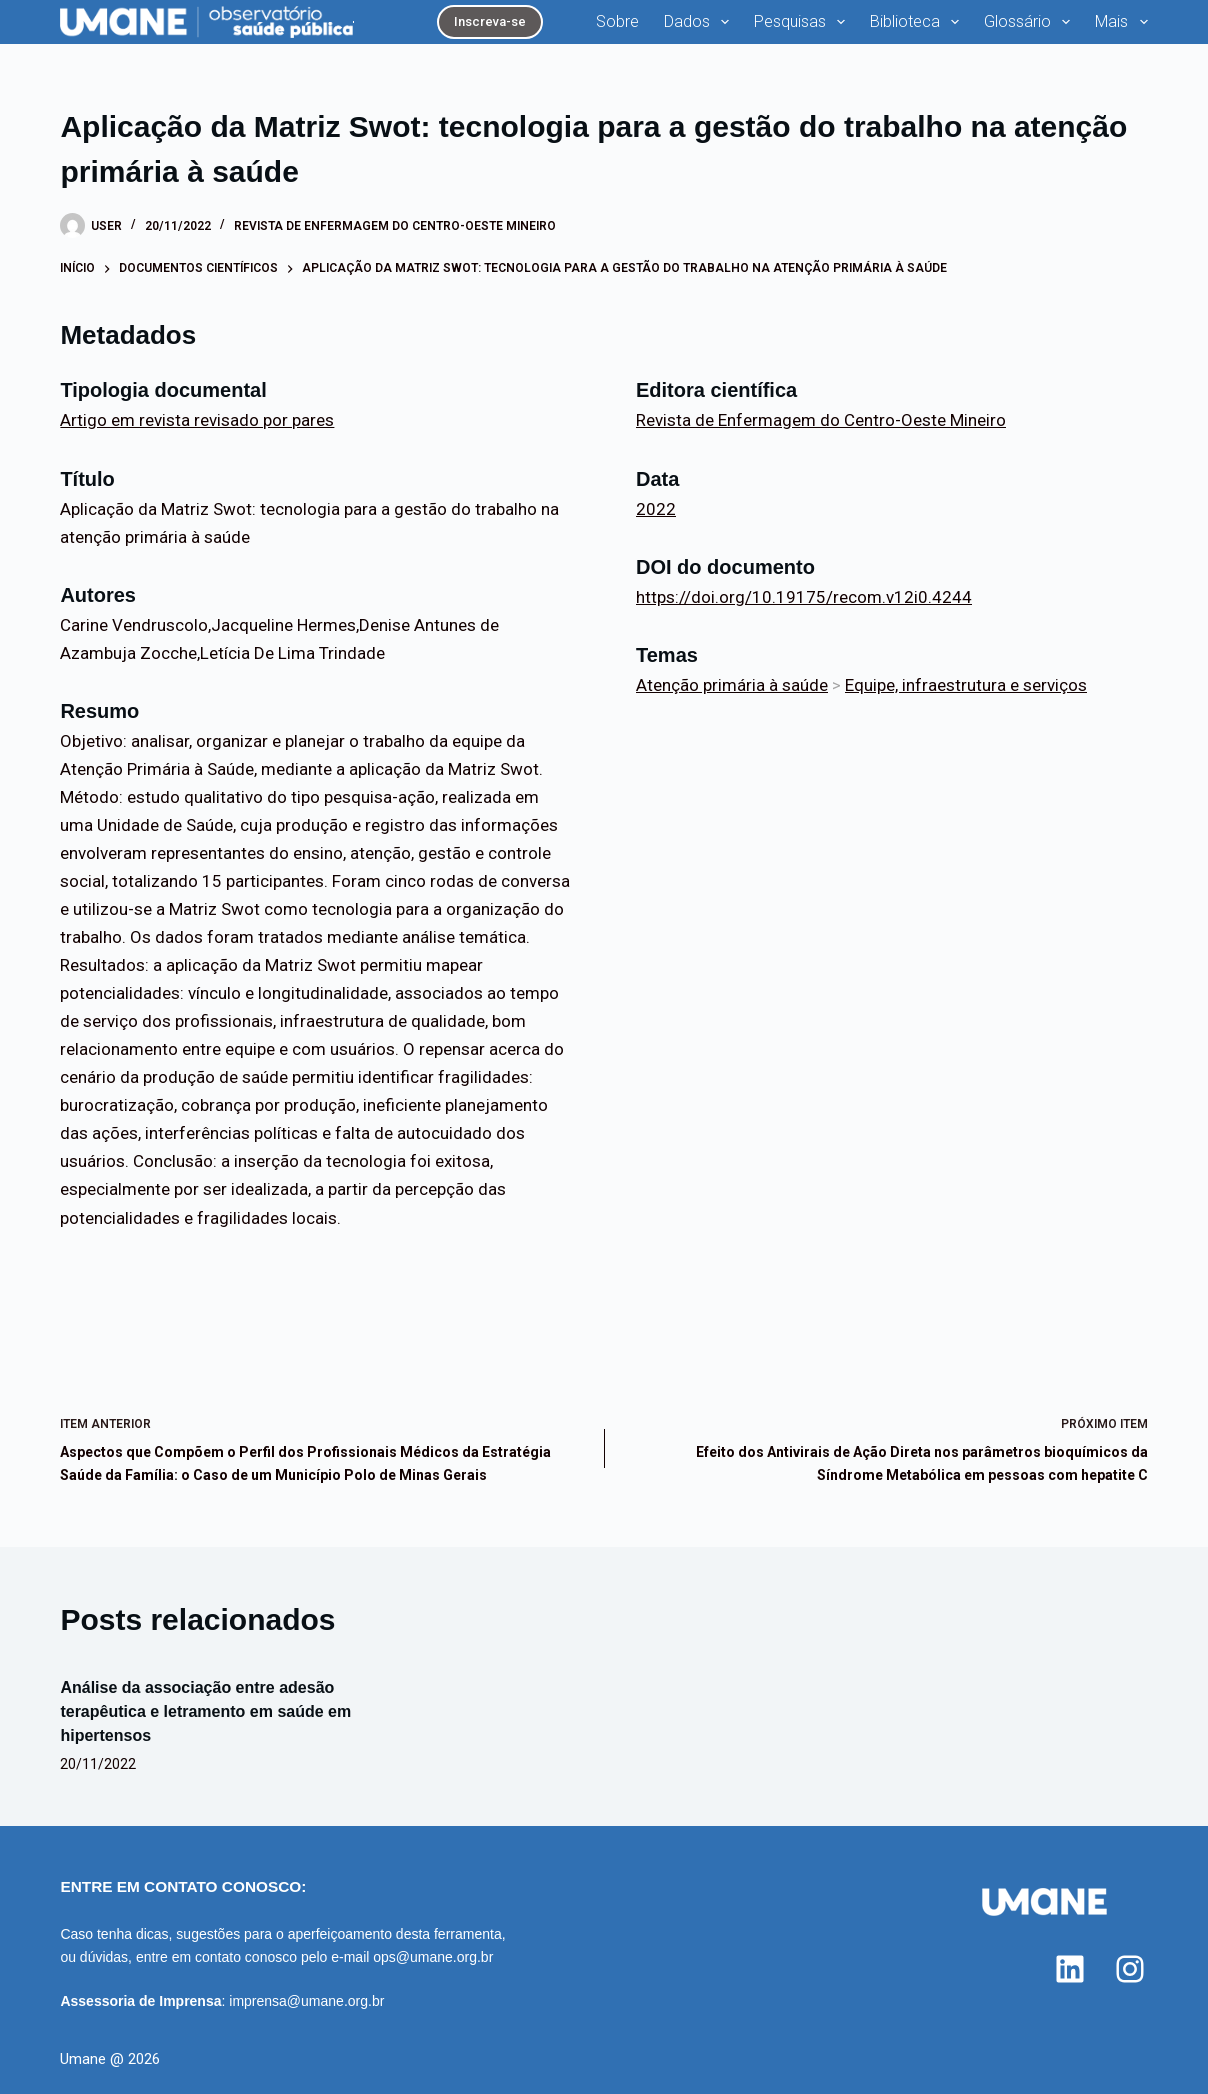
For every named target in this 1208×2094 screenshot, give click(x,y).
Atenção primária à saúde (732, 685)
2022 (656, 509)
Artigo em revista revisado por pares (197, 420)
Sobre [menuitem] (617, 21)
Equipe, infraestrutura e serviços (966, 685)
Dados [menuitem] (700, 22)
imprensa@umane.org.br (306, 2001)
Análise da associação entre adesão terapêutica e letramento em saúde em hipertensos (205, 1711)
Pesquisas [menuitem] (803, 22)
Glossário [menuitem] (1031, 22)
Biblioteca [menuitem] (918, 22)
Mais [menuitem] (1121, 22)
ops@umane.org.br (433, 1957)
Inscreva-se (490, 21)
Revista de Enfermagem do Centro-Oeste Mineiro (395, 226)
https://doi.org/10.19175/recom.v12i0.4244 (804, 597)
